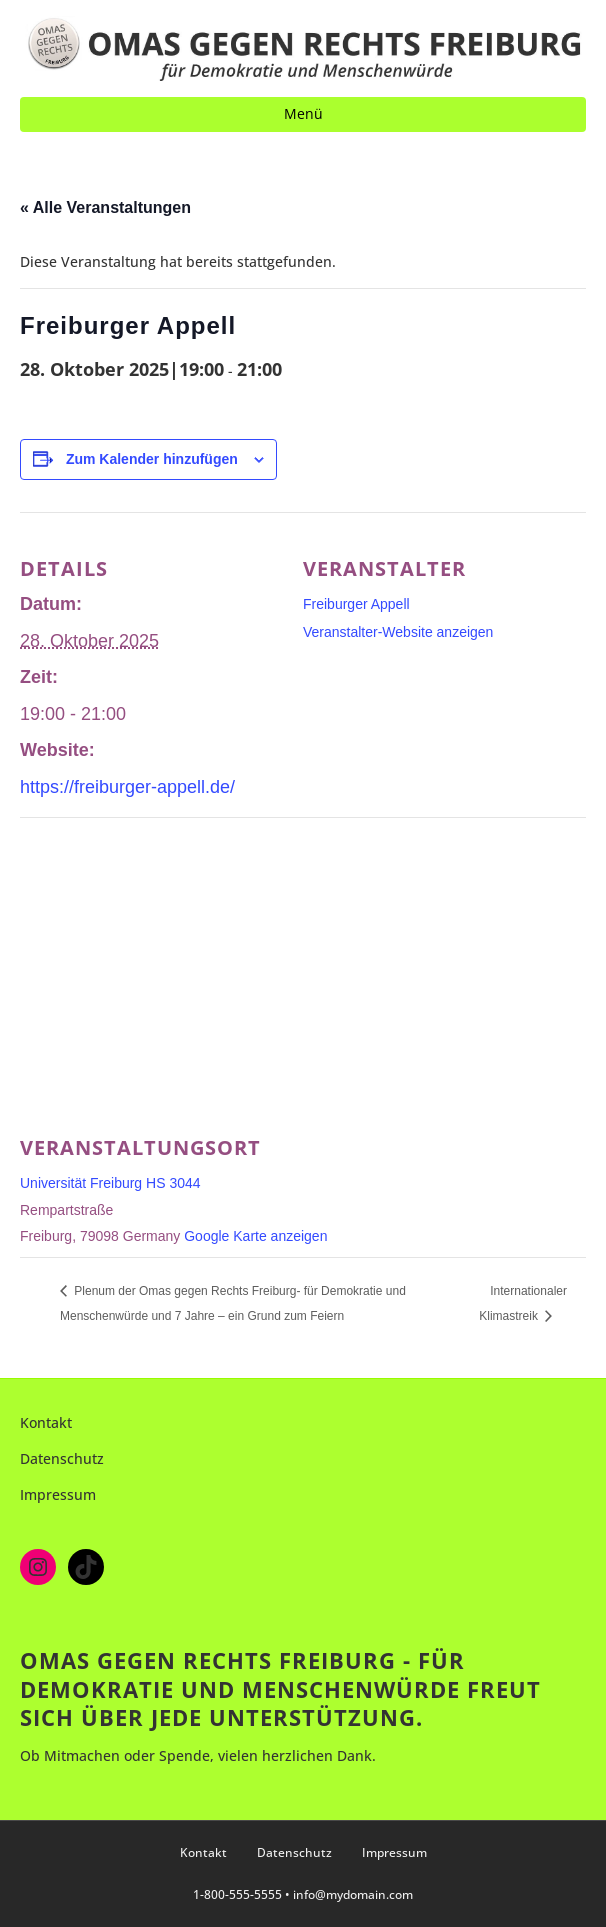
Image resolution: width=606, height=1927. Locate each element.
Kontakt (46, 1422)
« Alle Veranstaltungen (105, 207)
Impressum (58, 1494)
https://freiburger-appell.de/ (127, 787)
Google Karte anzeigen (255, 1236)
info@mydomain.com (353, 1894)
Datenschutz (62, 1458)
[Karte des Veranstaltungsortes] (303, 961)
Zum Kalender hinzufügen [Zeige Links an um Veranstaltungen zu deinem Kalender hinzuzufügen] (152, 459)
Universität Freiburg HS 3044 (110, 1183)
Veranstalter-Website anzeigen (398, 632)
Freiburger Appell (356, 604)
